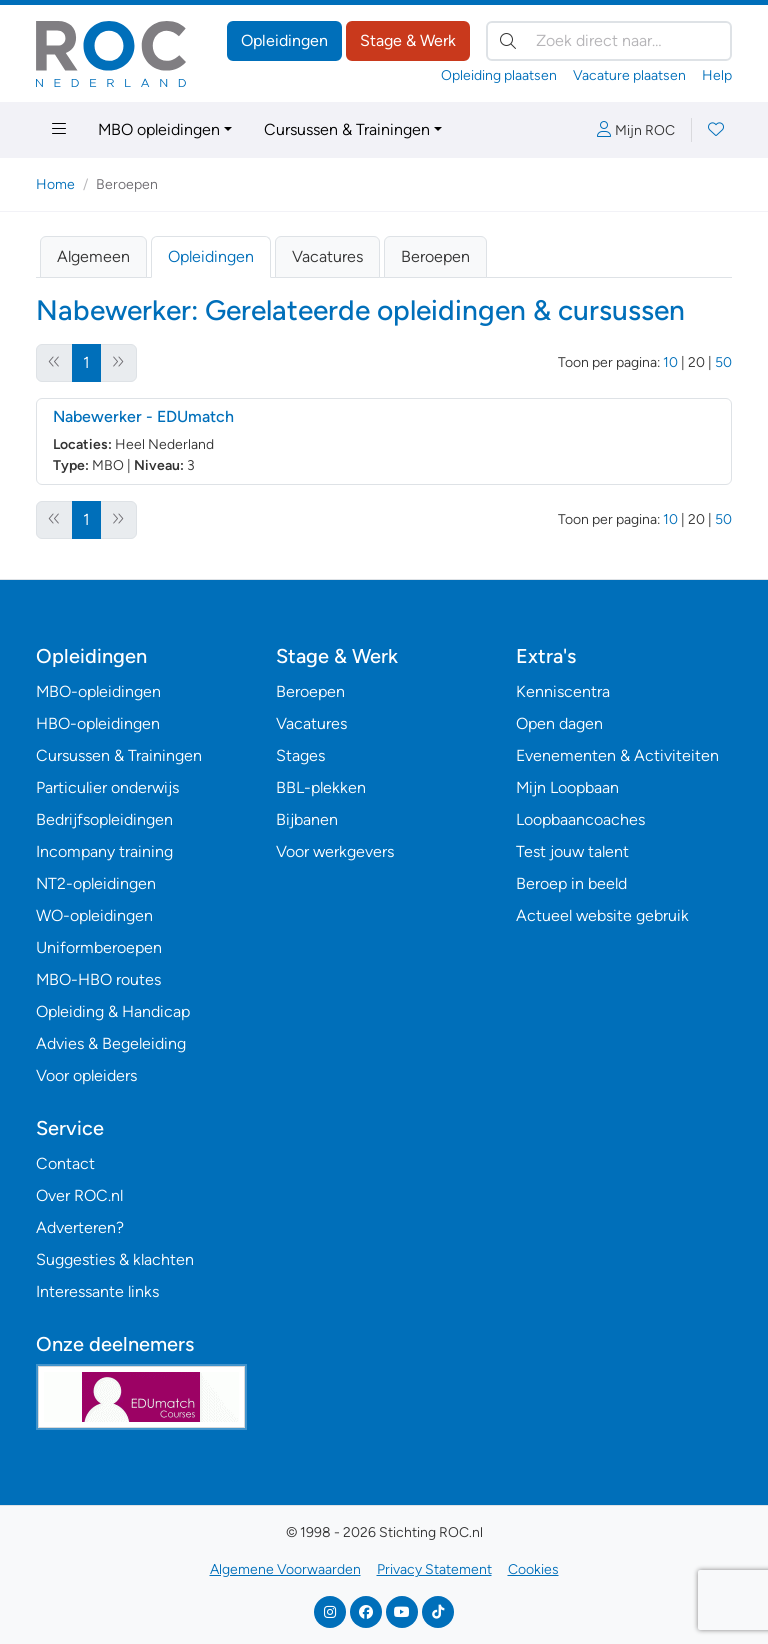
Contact (65, 1163)
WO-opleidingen (94, 915)
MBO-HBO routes (98, 979)
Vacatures (327, 256)
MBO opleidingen (159, 129)
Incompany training (104, 851)
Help (717, 75)
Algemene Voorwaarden (285, 1569)
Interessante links (97, 1291)
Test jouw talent (572, 851)
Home (55, 184)
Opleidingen (284, 40)
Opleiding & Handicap (113, 1011)
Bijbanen (307, 819)
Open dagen (559, 723)
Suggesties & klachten (115, 1259)
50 (723, 362)
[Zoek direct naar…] (609, 41)
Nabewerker (143, 416)
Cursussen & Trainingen (347, 129)
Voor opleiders (86, 1075)
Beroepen (435, 256)
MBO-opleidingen (98, 691)
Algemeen (93, 256)
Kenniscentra (563, 691)
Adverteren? (80, 1227)
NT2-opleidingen (96, 883)
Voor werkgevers (335, 851)
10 (670, 362)
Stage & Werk (408, 40)
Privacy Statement (434, 1569)
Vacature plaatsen (629, 75)
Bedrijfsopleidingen (104, 819)
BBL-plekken (321, 787)
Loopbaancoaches (580, 819)
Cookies (533, 1569)
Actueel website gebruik (602, 915)
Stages (300, 755)
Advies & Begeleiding (111, 1043)
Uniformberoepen (99, 947)
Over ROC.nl (79, 1195)
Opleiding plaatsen (499, 75)
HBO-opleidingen (98, 723)
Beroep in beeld (571, 883)
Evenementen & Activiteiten (617, 755)
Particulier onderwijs (107, 787)
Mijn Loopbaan (567, 787)
